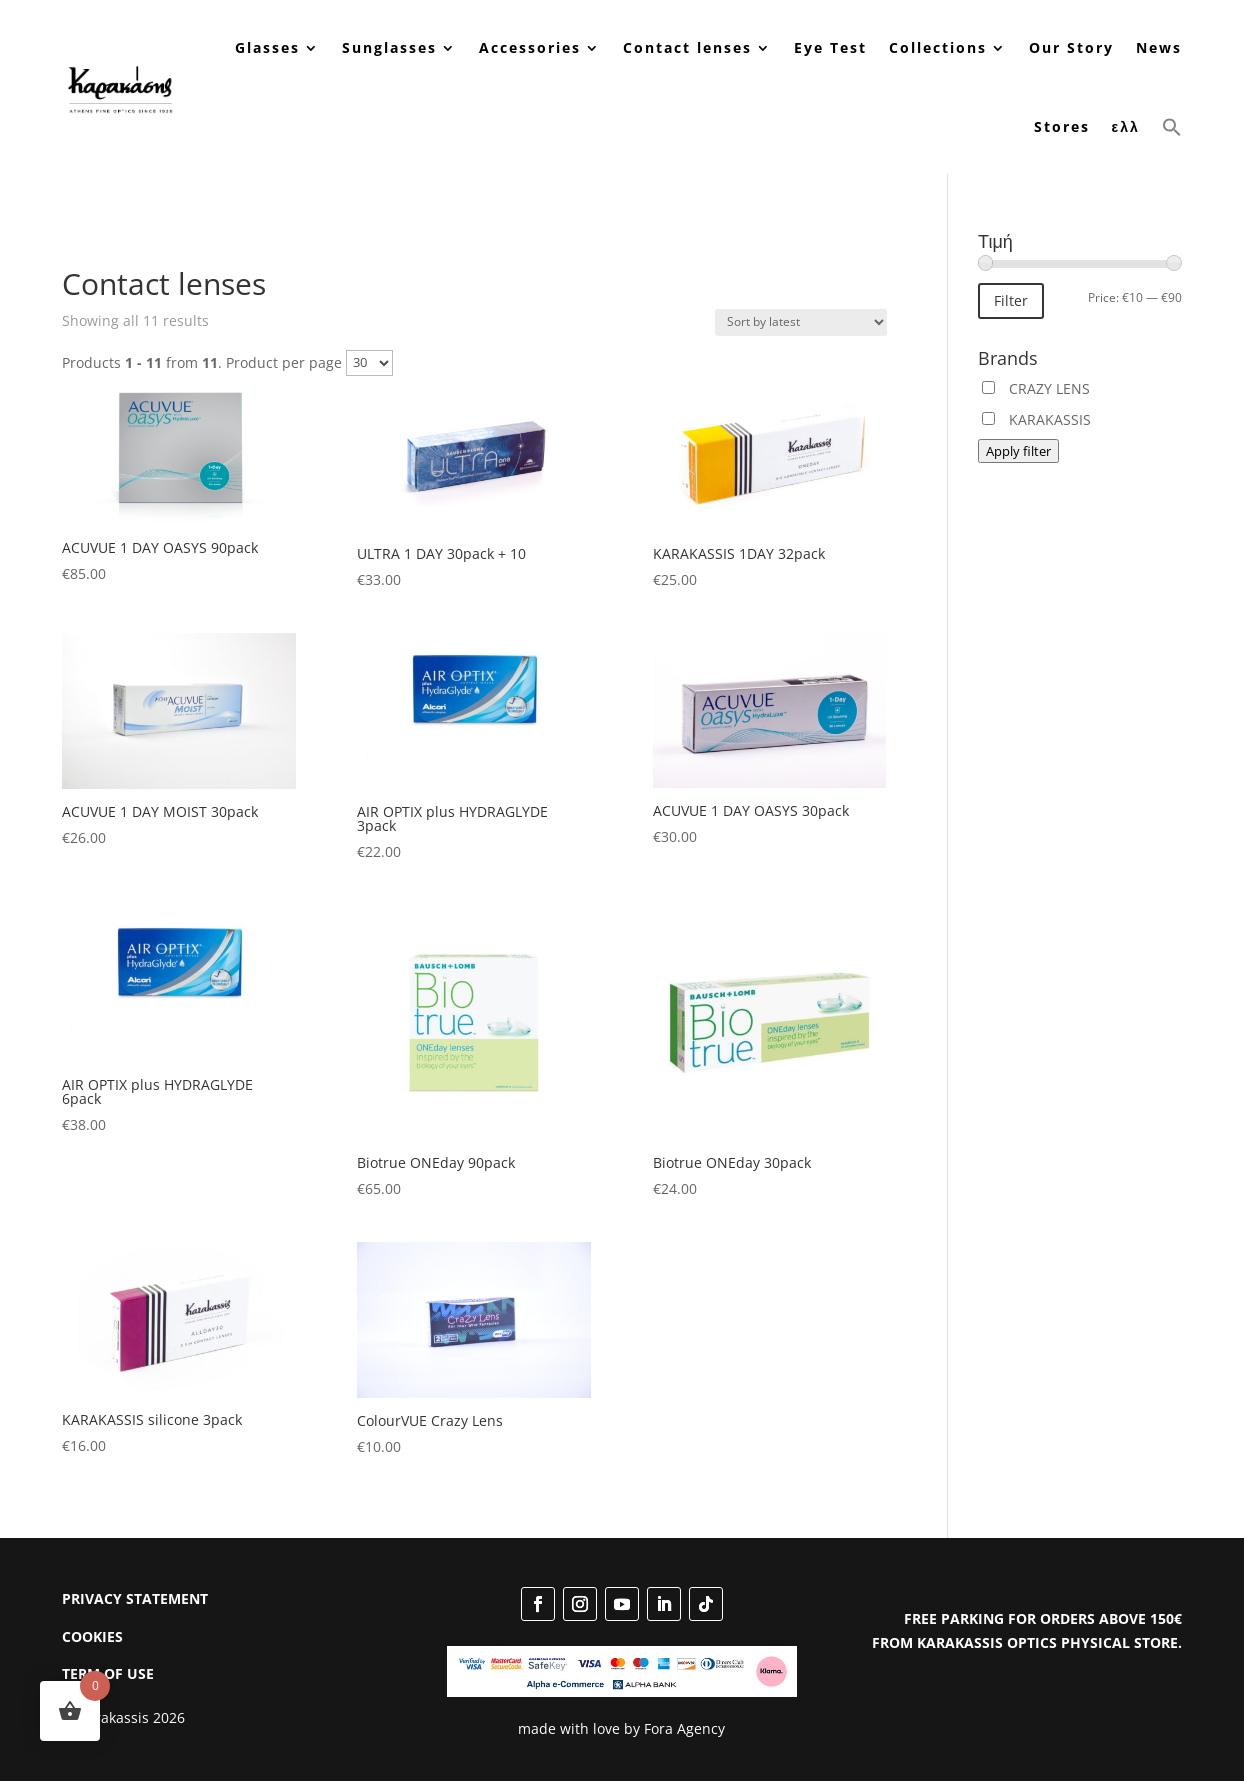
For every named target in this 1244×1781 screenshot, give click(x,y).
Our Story (1071, 47)
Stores (1062, 126)
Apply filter (1018, 451)
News (1159, 47)
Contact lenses (687, 47)
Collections (938, 47)
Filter (1011, 300)
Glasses (267, 47)
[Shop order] (801, 322)
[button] (1172, 127)
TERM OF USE (108, 1673)
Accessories (530, 47)
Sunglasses (389, 47)
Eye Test (830, 47)
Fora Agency (684, 1728)
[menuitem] (1126, 127)
